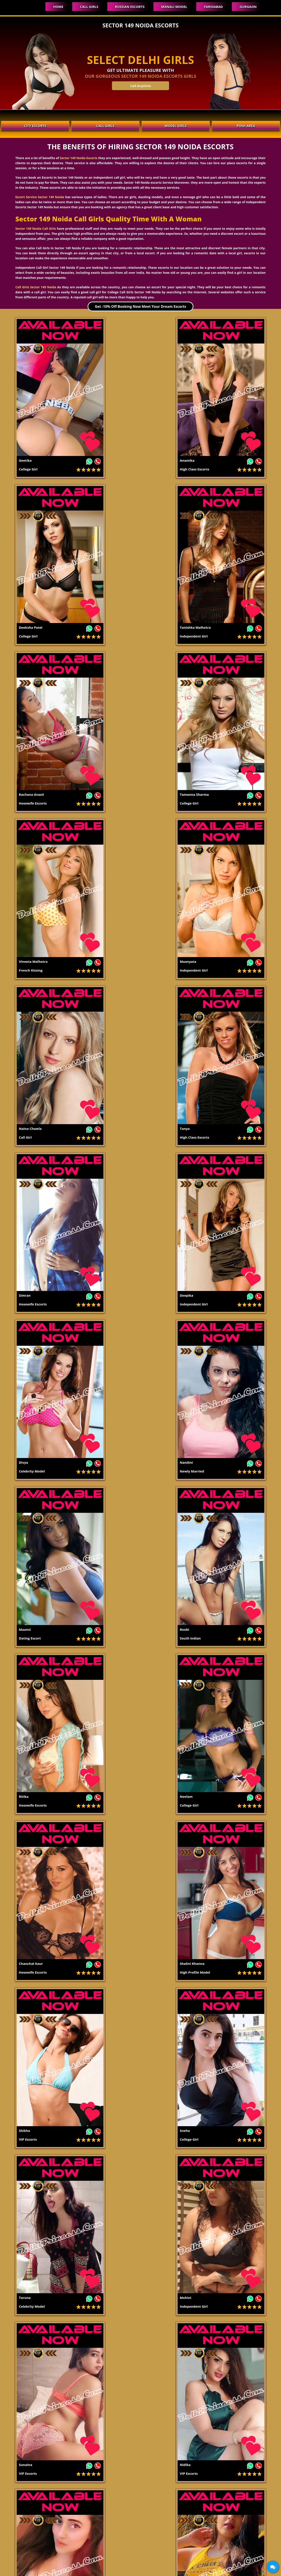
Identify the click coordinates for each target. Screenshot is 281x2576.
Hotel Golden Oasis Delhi (108, 2424)
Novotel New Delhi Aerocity (43, 2338)
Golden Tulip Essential (42, 2403)
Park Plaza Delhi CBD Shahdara (236, 2446)
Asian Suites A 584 (172, 2349)
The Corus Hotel (236, 2521)
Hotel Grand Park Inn (172, 2424)
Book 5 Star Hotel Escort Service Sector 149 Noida (140, 2175)
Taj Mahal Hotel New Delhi (68, 2510)
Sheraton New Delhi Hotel (43, 2499)
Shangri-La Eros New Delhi (237, 2489)
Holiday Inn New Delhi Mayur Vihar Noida (75, 2413)
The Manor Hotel (63, 2553)
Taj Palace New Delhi (133, 2510)
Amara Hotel (237, 2338)
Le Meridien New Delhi (42, 2327)
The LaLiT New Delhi (237, 2532)
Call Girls (80, 6)
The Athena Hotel (107, 2521)
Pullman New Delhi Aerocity (205, 2456)
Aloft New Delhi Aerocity (172, 2338)
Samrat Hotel (43, 2489)
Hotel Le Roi (108, 2435)
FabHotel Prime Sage (107, 2392)
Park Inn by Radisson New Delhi (107, 2338)
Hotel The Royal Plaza (172, 2446)
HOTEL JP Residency (237, 2424)
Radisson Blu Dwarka (43, 2478)
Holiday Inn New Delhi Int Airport (237, 2403)
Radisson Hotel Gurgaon (172, 2478)
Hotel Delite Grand (147, 2413)
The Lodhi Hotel (209, 2542)
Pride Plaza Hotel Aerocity (140, 2456)
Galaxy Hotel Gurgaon (237, 2392)
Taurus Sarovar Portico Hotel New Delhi (204, 2510)
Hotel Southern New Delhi (237, 2435)
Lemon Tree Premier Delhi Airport (107, 2327)
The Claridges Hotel (172, 2521)
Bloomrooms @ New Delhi (236, 2349)
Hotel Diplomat (212, 2413)
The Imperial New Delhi (172, 2532)
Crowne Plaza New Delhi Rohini (64, 2381)
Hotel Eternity (43, 2424)
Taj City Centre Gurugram (237, 2499)
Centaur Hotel (140, 2360)
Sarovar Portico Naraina (108, 2489)
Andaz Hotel (107, 2349)
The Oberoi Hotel (43, 2564)
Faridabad (210, 6)
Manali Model (169, 6)
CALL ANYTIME (140, 1878)
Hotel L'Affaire (43, 2435)
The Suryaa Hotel (237, 2564)
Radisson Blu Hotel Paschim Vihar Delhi (65, 2467)
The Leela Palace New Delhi (144, 2542)
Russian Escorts (123, 6)
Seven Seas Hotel (172, 2489)
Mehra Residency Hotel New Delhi (237, 2327)
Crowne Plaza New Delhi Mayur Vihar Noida (143, 2370)
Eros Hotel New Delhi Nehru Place (214, 2381)
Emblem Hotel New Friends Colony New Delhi (139, 2381)
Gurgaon (247, 6)
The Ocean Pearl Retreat (108, 2564)
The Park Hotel (172, 2564)
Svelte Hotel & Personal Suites (172, 2499)
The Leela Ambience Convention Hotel (76, 2542)
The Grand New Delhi (43, 2532)
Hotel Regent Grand (172, 2435)
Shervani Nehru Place (108, 2499)
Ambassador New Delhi (43, 2349)
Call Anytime (140, 86)
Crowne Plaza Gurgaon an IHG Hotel (66, 2370)
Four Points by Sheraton (172, 2392)
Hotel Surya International (43, 2446)
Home (48, 6)
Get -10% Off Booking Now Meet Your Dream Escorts (140, 306)
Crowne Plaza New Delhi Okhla (216, 2370)
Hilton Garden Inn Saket (171, 2403)
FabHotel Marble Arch (43, 2392)
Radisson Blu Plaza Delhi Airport (108, 2478)
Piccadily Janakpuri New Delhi (75, 2456)
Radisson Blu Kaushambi (135, 2467)
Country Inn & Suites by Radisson (204, 2360)
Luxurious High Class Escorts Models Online (140, 1923)
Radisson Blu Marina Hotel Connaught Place (210, 2467)
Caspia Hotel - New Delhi (75, 2360)
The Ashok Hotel (43, 2521)
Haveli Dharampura (107, 2403)
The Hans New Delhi (108, 2532)
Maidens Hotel (172, 2327)
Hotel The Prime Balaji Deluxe (108, 2446)
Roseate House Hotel (237, 2478)
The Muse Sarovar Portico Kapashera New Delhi (205, 2553)
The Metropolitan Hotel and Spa (128, 2553)
